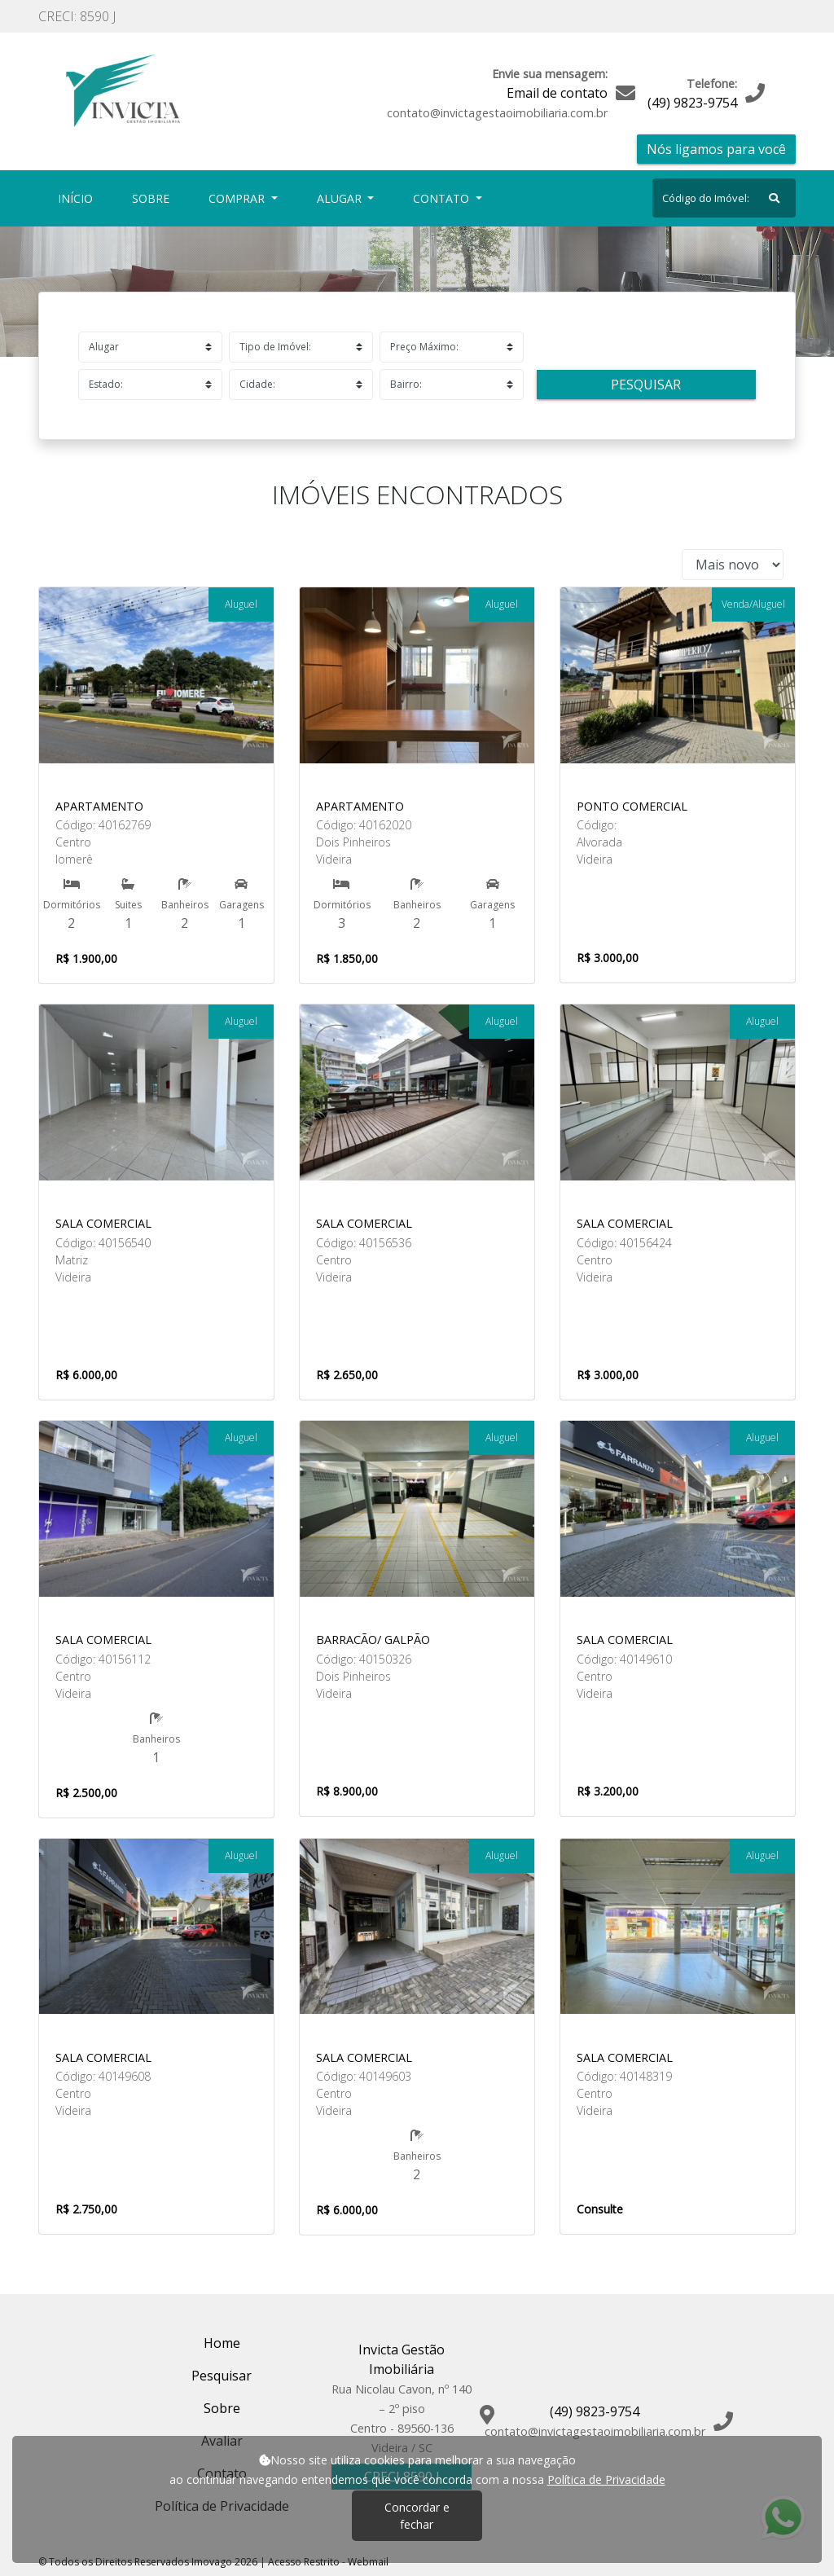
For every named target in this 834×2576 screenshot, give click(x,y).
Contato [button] (442, 198)
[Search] (724, 198)
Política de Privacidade (606, 2479)
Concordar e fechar (417, 2515)
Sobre (154, 197)
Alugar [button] (341, 198)
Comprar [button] (238, 198)
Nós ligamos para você (716, 149)
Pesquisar (646, 384)
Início (78, 197)
